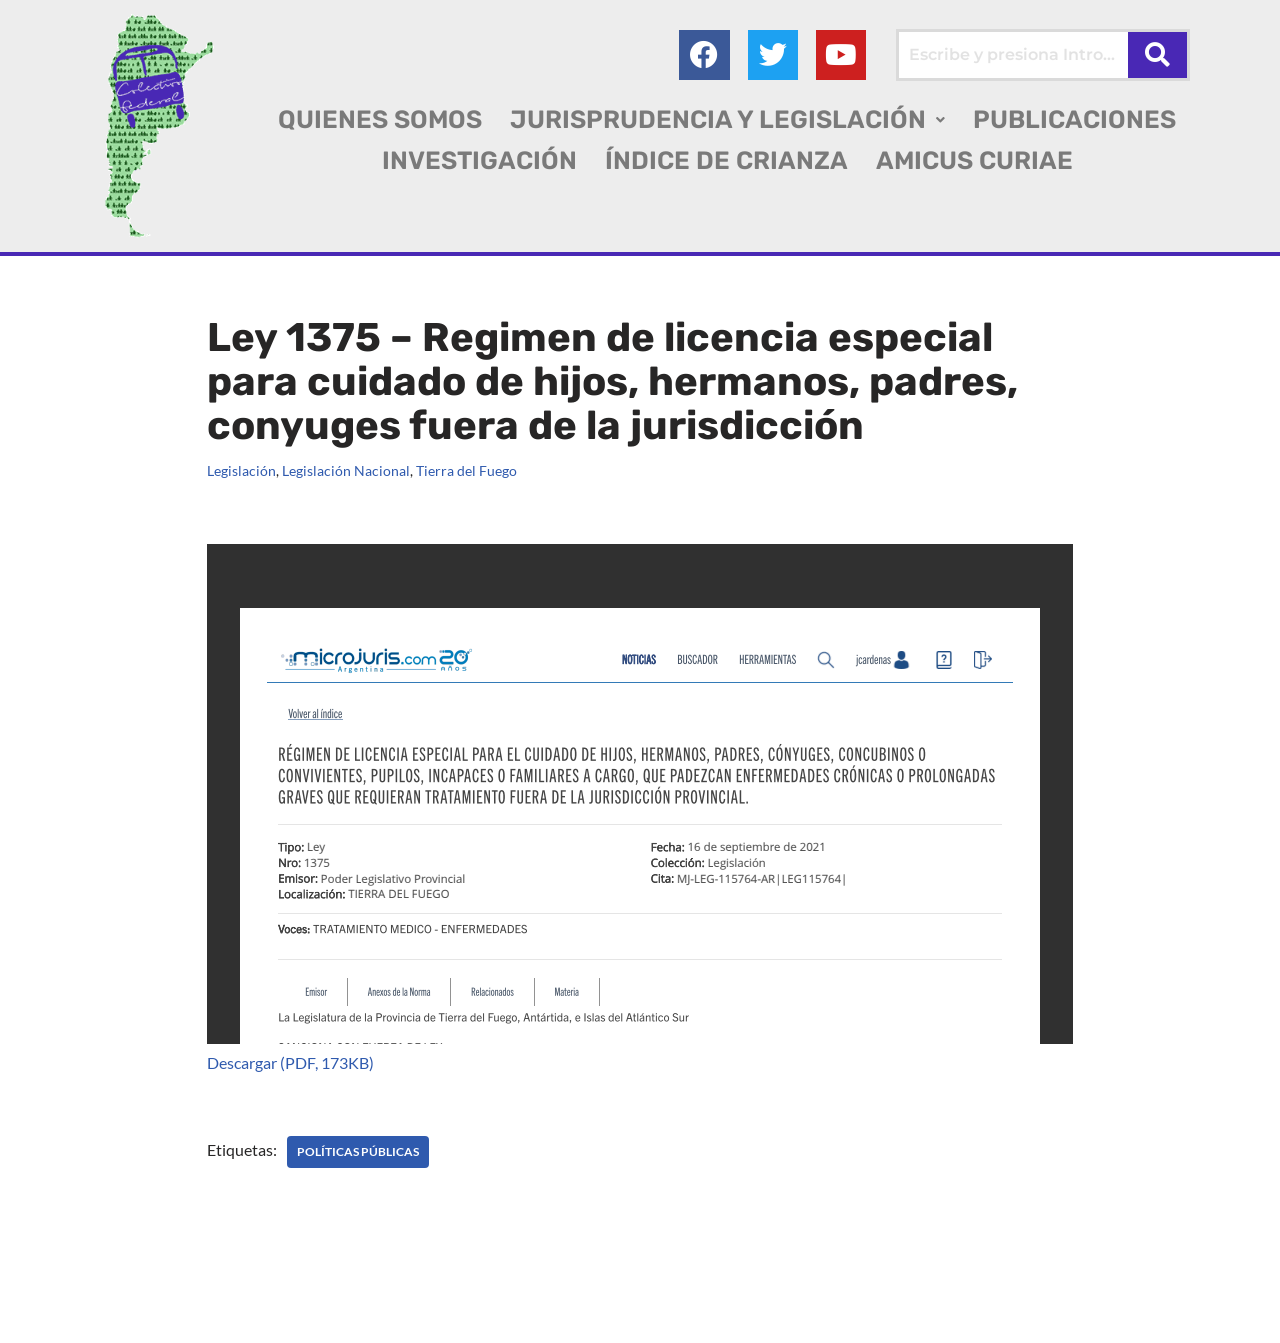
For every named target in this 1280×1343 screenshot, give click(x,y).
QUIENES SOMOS (380, 119)
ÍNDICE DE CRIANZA (726, 160)
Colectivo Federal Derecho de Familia (153, 1292)
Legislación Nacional (346, 470)
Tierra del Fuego (466, 470)
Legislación (241, 470)
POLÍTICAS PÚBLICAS (358, 1151)
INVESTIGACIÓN (479, 160)
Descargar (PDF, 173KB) (290, 1062)
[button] (727, 119)
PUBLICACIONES (1074, 119)
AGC (60, 1318)
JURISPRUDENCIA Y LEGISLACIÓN (727, 119)
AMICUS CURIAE (974, 160)
